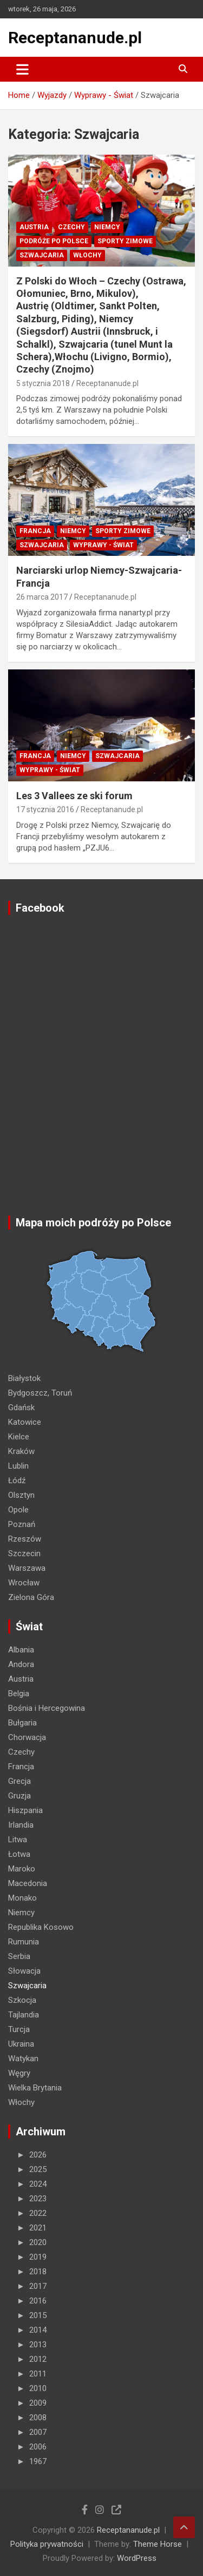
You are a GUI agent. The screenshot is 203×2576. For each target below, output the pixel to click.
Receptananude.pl (75, 37)
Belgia (18, 1693)
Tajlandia (23, 2015)
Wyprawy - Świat (103, 545)
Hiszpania (25, 1810)
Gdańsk (21, 1407)
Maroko (21, 1869)
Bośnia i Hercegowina (46, 1708)
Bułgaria (22, 1723)
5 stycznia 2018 (43, 383)
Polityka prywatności (46, 2544)
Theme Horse (157, 2544)
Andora (21, 1664)
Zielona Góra (31, 1597)
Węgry (19, 2073)
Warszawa (26, 1568)
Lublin (18, 1466)
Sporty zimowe (125, 241)
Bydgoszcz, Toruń (40, 1393)
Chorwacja (27, 1737)
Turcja (19, 2029)
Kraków (21, 1451)
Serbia (19, 1956)
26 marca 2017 (42, 597)
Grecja (19, 1781)
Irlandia (21, 1825)
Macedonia (27, 1883)
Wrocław (24, 1583)
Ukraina (21, 2044)
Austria (34, 227)
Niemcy (107, 227)
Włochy (87, 255)
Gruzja (19, 1796)
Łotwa (19, 1854)
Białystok (24, 1378)
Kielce (18, 1437)
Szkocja (22, 2000)
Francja (35, 531)
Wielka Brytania (35, 2088)
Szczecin (24, 1553)
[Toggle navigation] (22, 69)
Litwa (17, 1839)
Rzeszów (24, 1539)
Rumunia (23, 1942)
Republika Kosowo (41, 1927)
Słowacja (24, 1971)
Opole (18, 1510)
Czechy (71, 227)
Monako (22, 1898)
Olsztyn (21, 1495)
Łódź (16, 1480)
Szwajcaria (41, 255)
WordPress (136, 2558)
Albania (21, 1650)
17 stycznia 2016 (45, 809)
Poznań (21, 1524)
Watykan (23, 2058)
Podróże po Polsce (53, 241)
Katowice (24, 1422)
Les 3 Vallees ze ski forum (74, 795)
